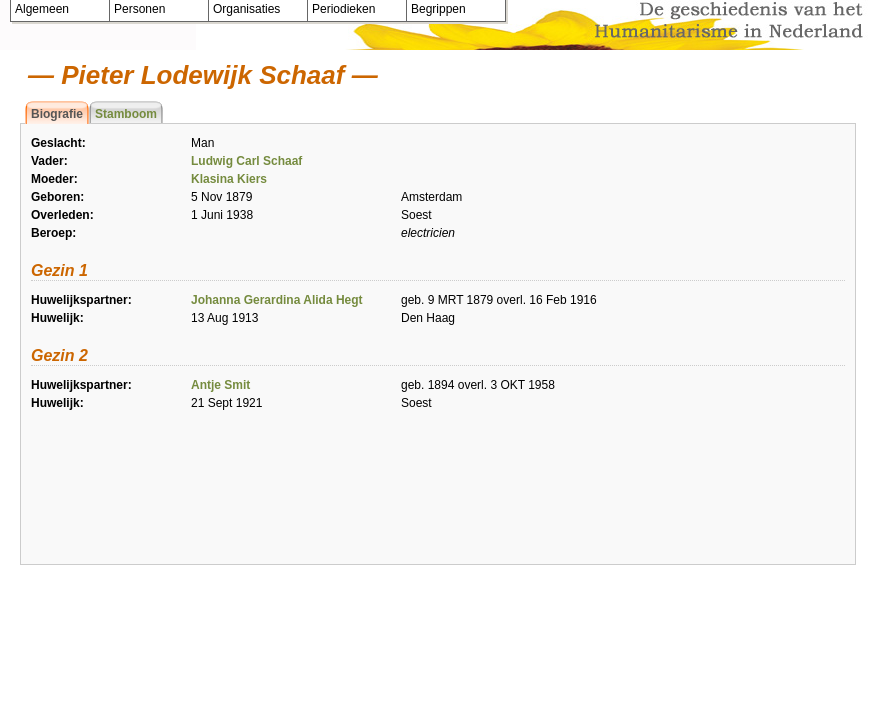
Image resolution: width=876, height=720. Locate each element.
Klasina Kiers (229, 179)
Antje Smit (220, 385)
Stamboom (126, 114)
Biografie (57, 114)
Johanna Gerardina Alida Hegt (277, 300)
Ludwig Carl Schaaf (246, 161)
